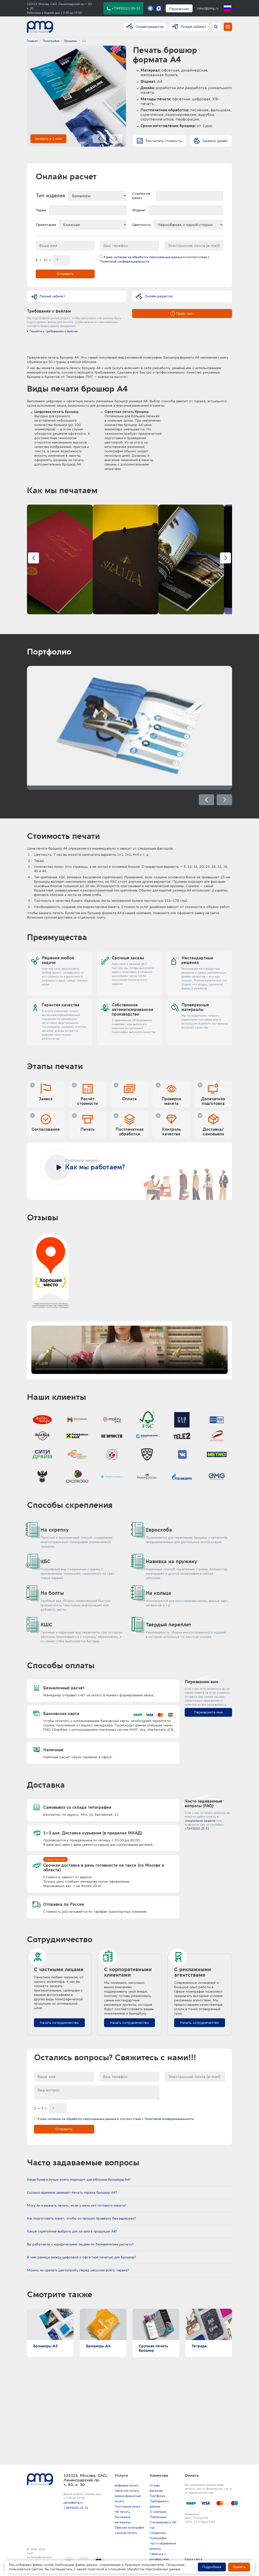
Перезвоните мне (208, 1712)
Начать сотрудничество (59, 2028)
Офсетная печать (127, 2490)
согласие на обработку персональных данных (148, 257)
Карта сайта (193, 2559)
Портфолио (157, 2496)
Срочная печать (126, 2533)
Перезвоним (179, 9)
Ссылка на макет (141, 196)
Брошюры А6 (99, 2353)
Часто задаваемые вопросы (163, 2546)
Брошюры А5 (46, 2353)
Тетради (200, 2353)
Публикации (158, 2517)
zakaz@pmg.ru (207, 8)
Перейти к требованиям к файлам (54, 331)
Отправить (65, 274)
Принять (239, 2567)
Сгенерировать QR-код (163, 2525)
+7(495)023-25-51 (197, 1828)
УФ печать (122, 2511)
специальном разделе (200, 1820)
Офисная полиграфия (129, 2527)
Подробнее (212, 2567)
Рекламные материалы (123, 2519)
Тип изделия (50, 196)
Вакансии (156, 2490)
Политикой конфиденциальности (124, 261)
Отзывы (155, 2485)
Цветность (141, 225)
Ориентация (46, 225)
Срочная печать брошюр (154, 2355)
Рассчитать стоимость (163, 141)
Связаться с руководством (159, 2556)
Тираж (41, 210)
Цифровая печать (126, 2485)
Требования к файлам (159, 2504)
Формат (139, 210)
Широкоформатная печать (128, 2498)
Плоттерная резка (127, 2506)
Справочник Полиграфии (158, 2535)
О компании (158, 2511)
